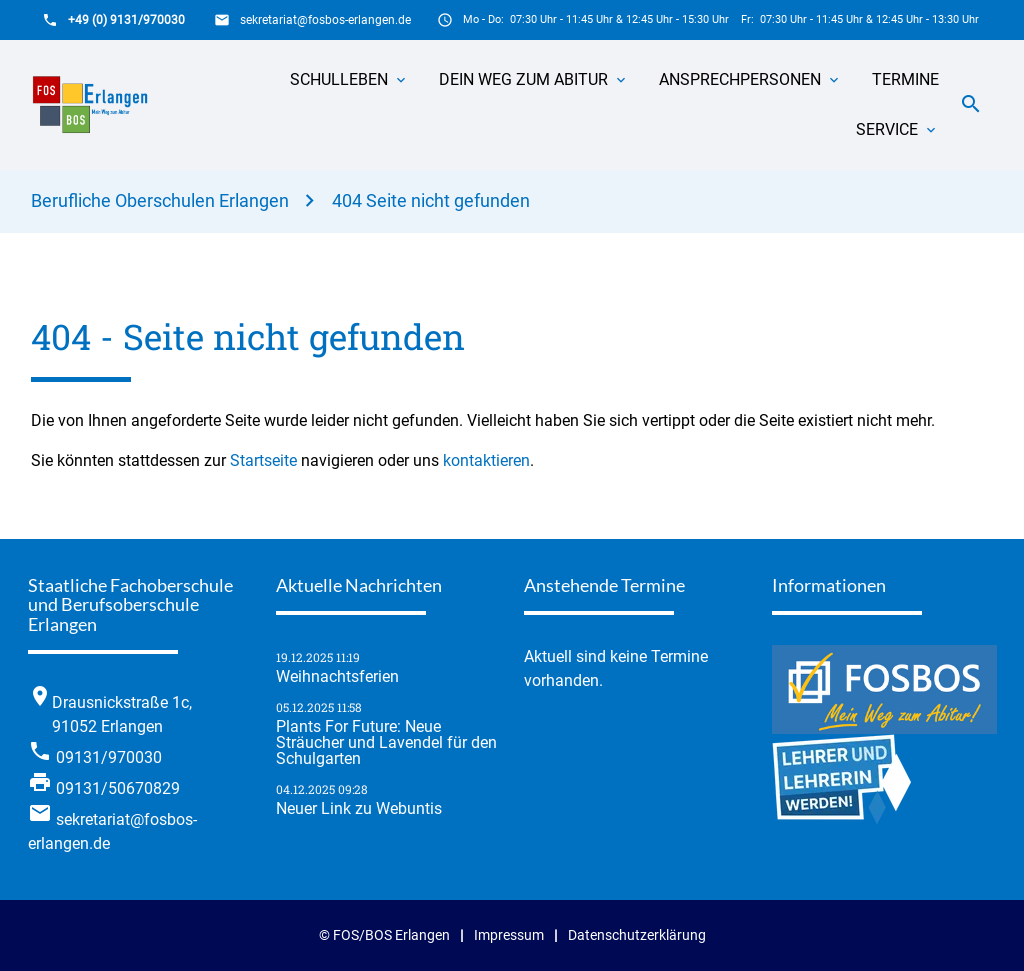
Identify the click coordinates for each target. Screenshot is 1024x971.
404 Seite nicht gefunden (431, 200)
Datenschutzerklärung (637, 935)
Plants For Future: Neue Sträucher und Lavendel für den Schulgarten (386, 743)
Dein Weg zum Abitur (523, 79)
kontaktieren (486, 460)
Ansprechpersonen (740, 79)
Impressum (509, 935)
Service (887, 129)
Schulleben (339, 79)
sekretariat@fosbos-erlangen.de (325, 20)
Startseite (263, 460)
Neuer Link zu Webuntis (359, 809)
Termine (905, 79)
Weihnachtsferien (337, 677)
